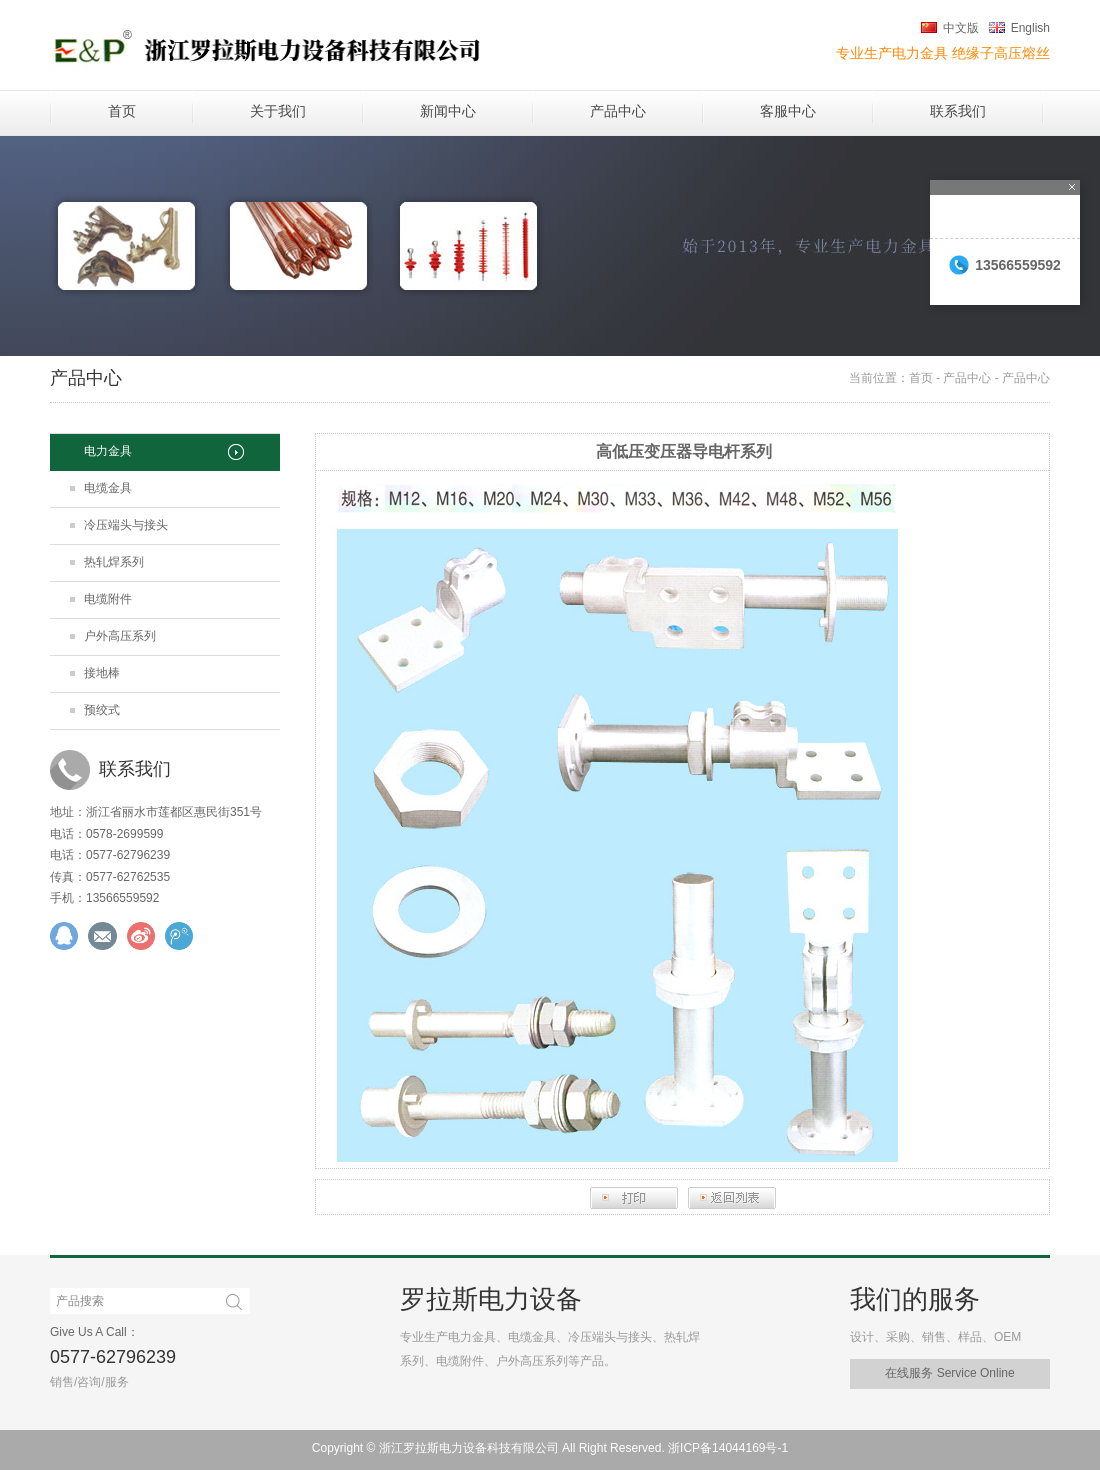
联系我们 (958, 111)
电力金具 (108, 451)
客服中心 (788, 111)
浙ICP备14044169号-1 (728, 1448)
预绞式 (102, 710)
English (1030, 28)
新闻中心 (448, 111)
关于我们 (278, 111)
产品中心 (618, 111)
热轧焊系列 (114, 562)
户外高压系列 (120, 636)
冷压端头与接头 (126, 525)
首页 (122, 111)
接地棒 (102, 673)
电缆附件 (108, 599)
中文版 (961, 28)
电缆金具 (108, 488)
